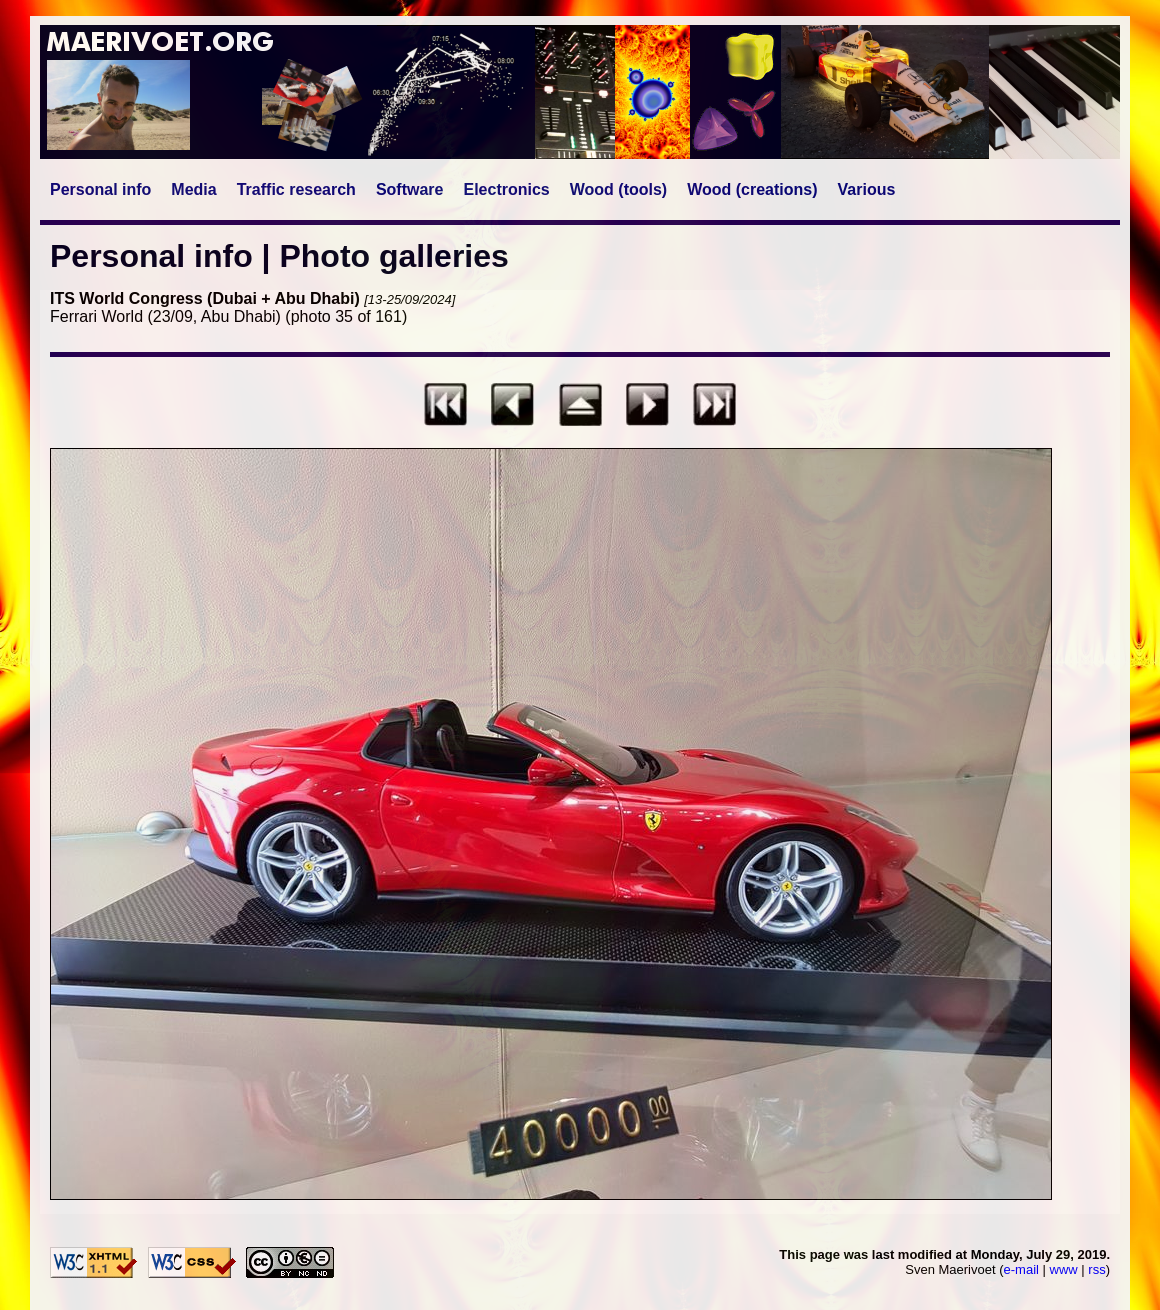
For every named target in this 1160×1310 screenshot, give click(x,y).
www (1064, 1269)
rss (1096, 1269)
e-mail (1021, 1269)
